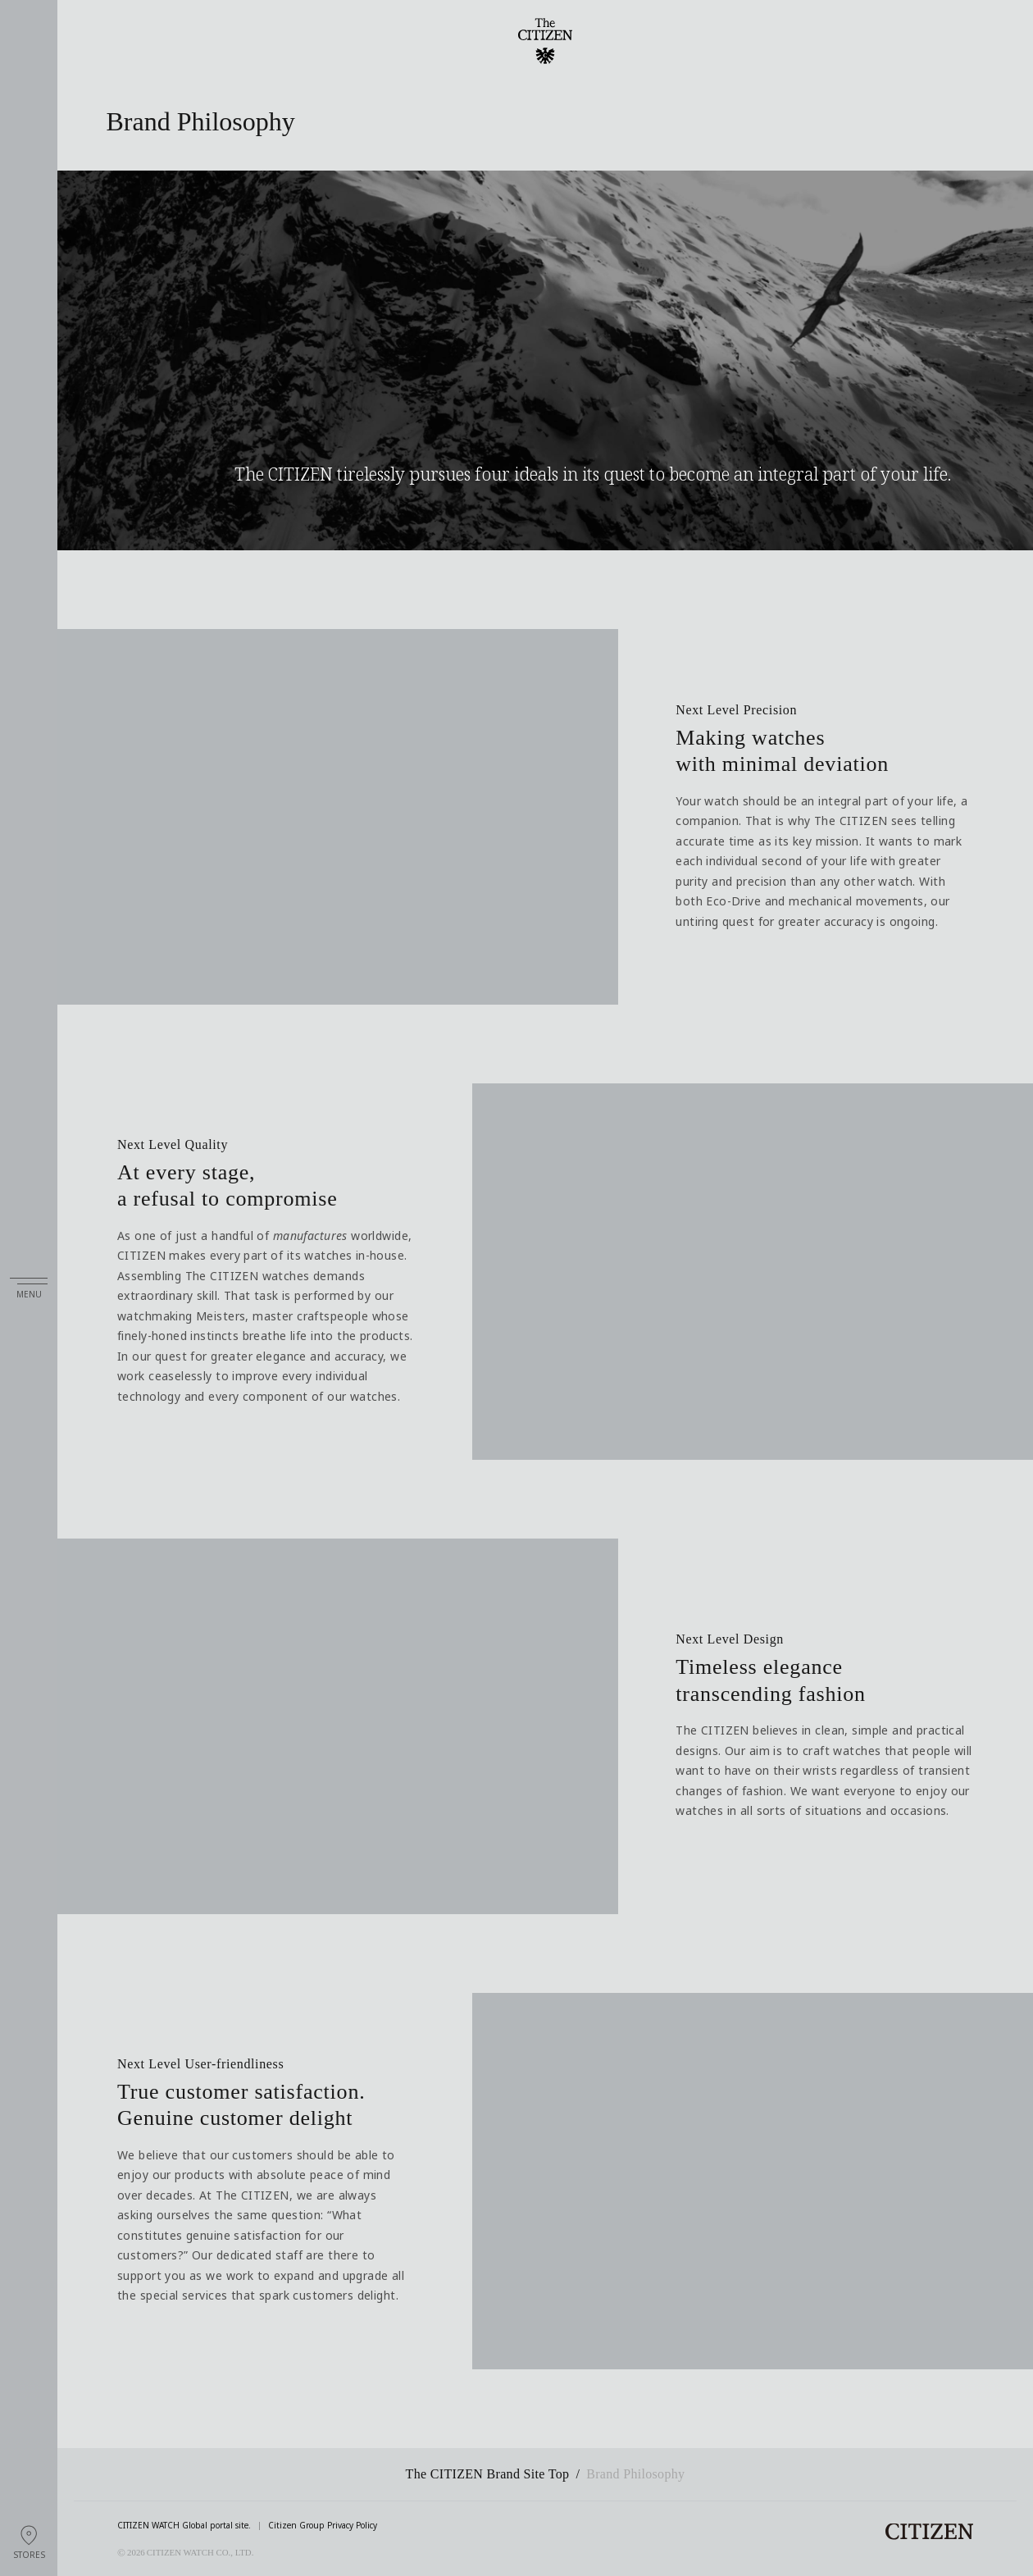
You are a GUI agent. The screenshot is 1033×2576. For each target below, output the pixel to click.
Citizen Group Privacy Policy (322, 2525)
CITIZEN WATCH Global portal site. (184, 2525)
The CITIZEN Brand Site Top (488, 2474)
